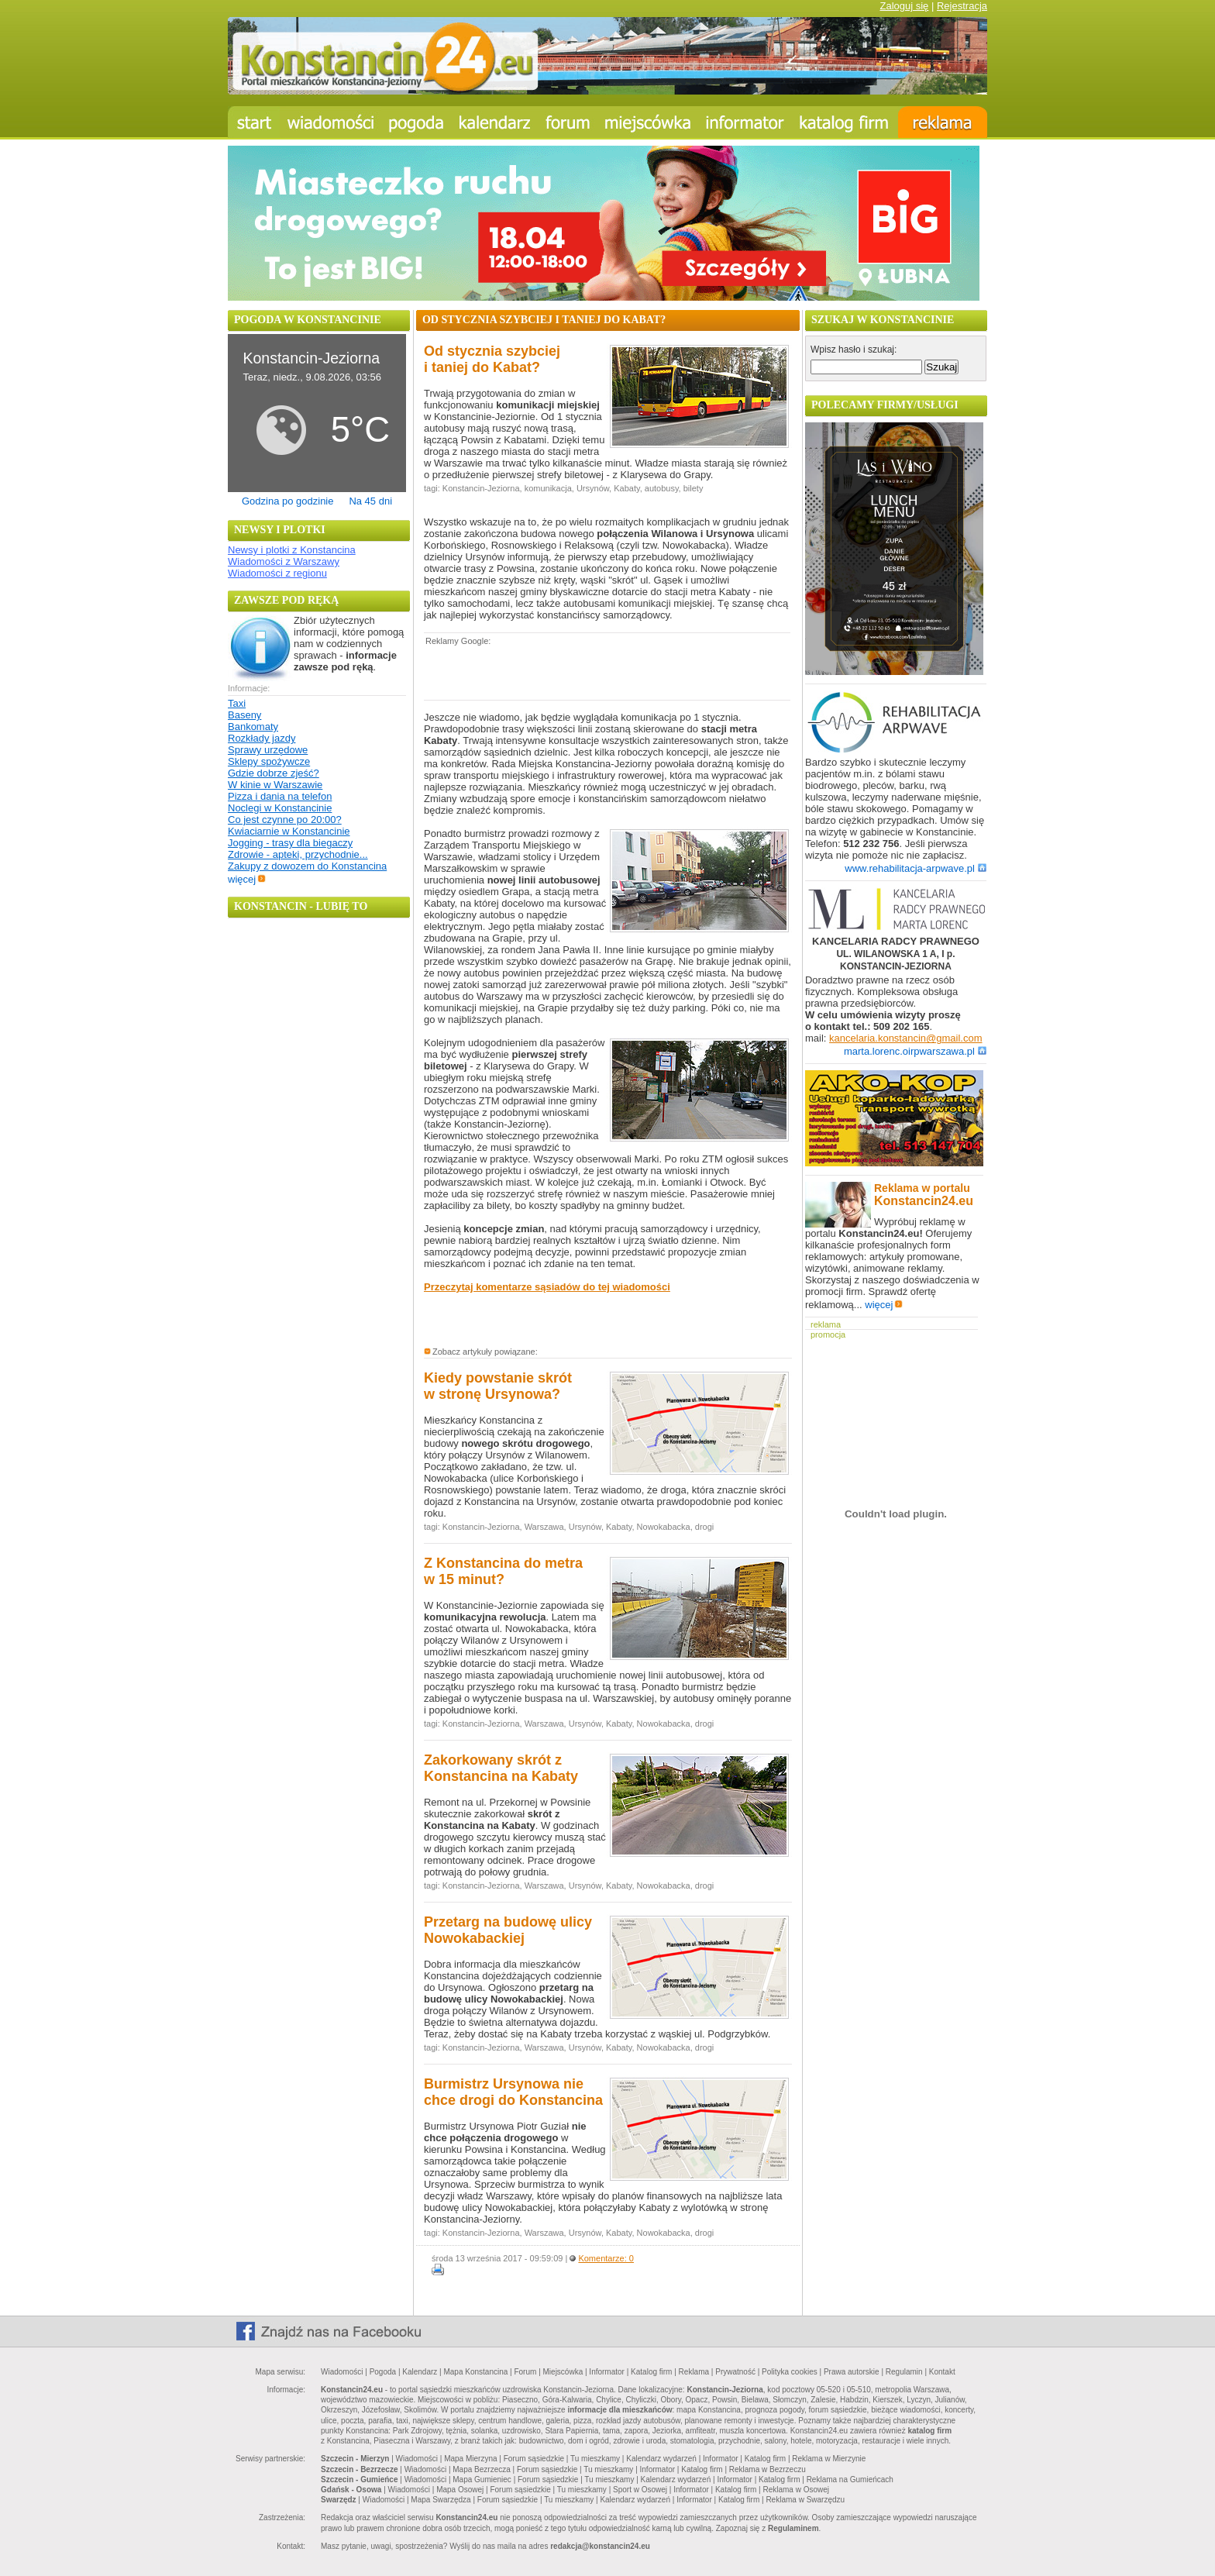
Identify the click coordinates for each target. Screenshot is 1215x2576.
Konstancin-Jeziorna (481, 488)
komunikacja (548, 488)
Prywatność (735, 2372)
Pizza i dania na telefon (280, 796)
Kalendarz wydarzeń (661, 2458)
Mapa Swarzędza (440, 2499)
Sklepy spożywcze (269, 761)
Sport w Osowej (640, 2489)
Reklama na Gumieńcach (850, 2479)
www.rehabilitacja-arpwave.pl (915, 868)
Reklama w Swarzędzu (805, 2499)
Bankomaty (253, 726)
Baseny (244, 715)
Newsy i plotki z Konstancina (292, 550)
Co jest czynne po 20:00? (285, 819)
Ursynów (593, 488)
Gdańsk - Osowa (351, 2489)
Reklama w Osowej (795, 2489)
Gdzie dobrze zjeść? (273, 773)
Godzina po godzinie (288, 501)
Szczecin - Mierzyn (355, 2458)
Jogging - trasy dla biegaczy (290, 843)
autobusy (662, 488)
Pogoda (383, 2372)
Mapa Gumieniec (482, 2479)
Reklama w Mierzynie (829, 2458)
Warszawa (544, 1526)
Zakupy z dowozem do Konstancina (307, 866)
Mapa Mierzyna (470, 2458)
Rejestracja (962, 6)
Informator (607, 2372)
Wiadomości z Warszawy (283, 561)
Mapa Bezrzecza (481, 2469)
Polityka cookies (789, 2372)
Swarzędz (338, 2499)
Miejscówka (563, 2372)
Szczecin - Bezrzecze (359, 2469)
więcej (247, 879)
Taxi (237, 703)
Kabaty (626, 488)
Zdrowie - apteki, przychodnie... (298, 854)
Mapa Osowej (460, 2489)
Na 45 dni (370, 501)
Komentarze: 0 (606, 2258)
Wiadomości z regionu (277, 573)
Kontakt (942, 2372)
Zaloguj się (903, 6)
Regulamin (904, 2372)
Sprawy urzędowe (268, 750)
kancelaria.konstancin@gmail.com (905, 1038)
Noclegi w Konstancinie (280, 808)
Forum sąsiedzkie (534, 2458)
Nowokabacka (663, 1526)
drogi (704, 1526)
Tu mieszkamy (595, 2458)
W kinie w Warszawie (275, 784)
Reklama (694, 2372)
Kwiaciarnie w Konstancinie (289, 831)
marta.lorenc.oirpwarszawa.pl (915, 1051)
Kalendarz (419, 2372)
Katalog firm (651, 2372)
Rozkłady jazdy (261, 738)
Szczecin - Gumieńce (359, 2479)
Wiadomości (342, 2372)
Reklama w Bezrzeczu (767, 2469)
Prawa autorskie (851, 2372)
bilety (693, 488)
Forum (525, 2372)
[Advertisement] (605, 672)
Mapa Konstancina (475, 2372)
